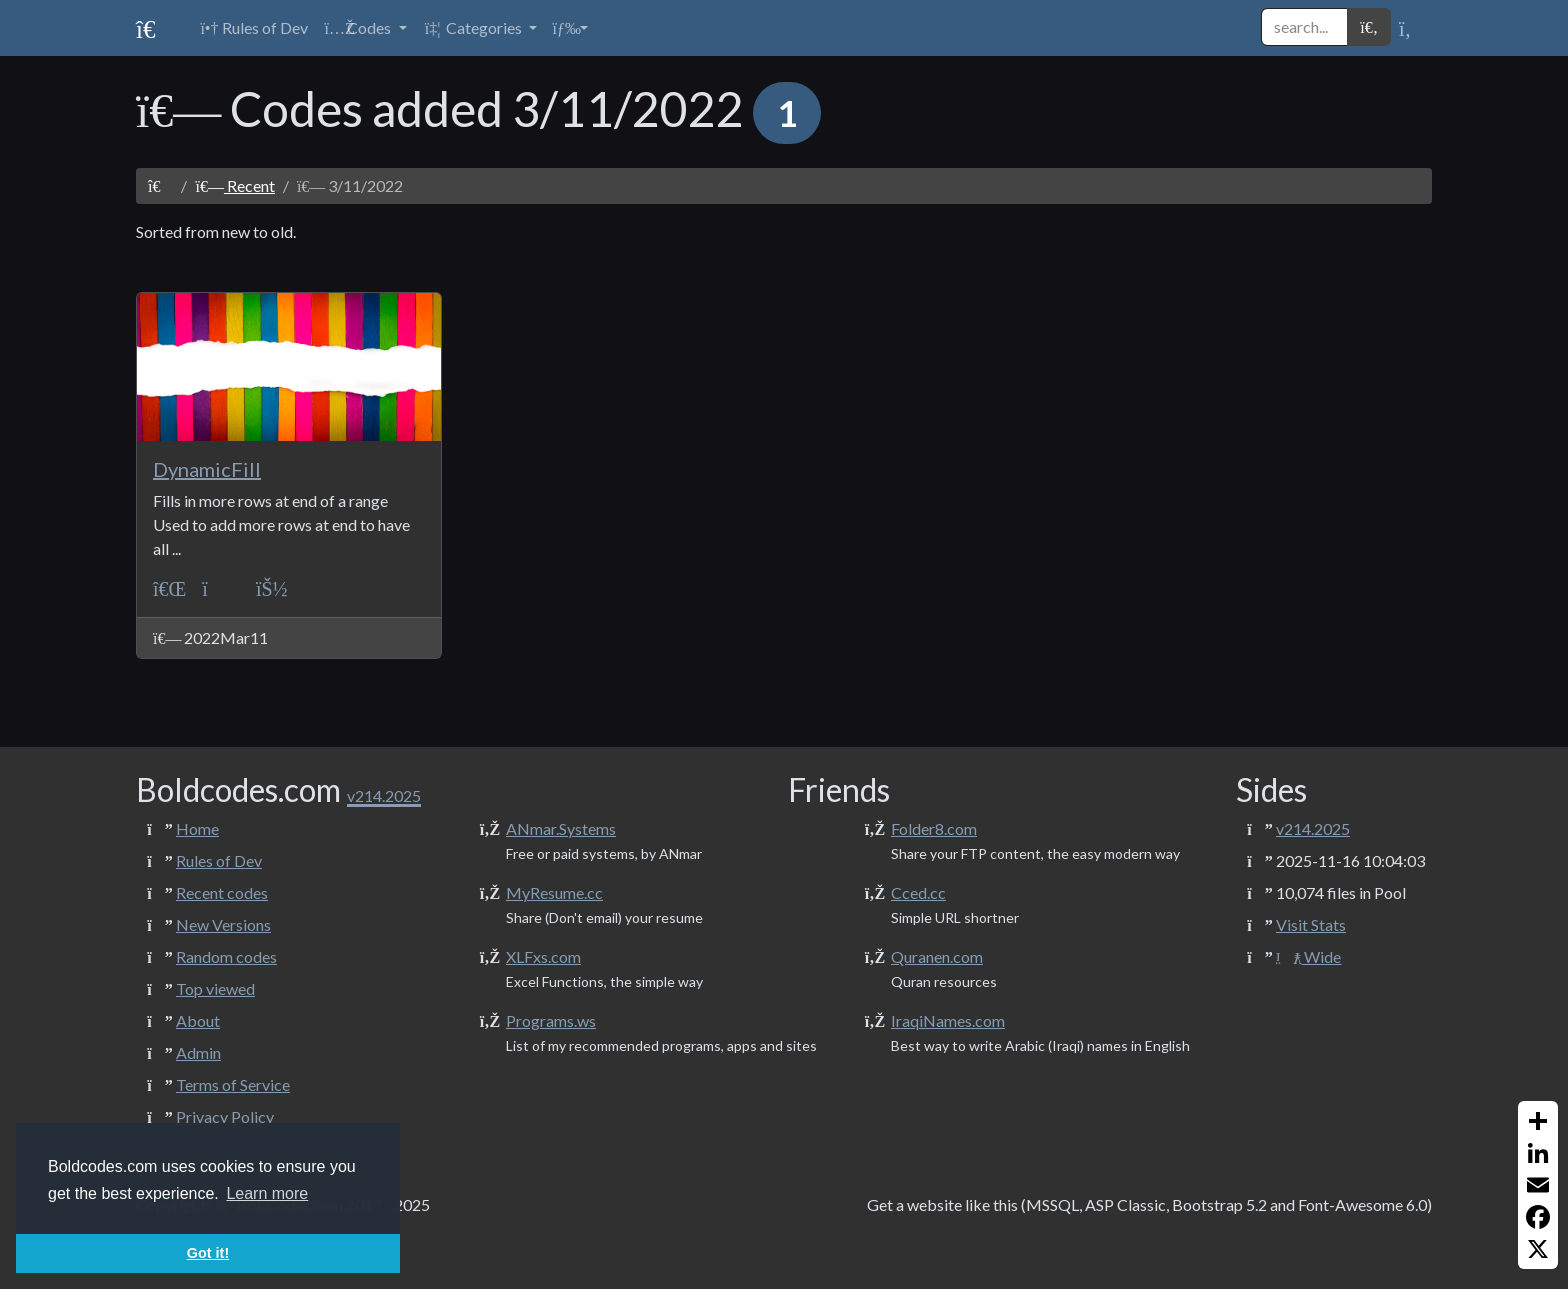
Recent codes (222, 892)
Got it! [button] (208, 1253)
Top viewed (215, 988)
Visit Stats (1311, 924)
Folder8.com (934, 828)
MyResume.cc (554, 892)
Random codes (226, 956)
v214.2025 (1313, 828)
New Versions (223, 924)
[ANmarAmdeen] (272, 588)
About (198, 1020)
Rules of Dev (219, 860)
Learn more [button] (267, 1193)
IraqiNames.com (948, 1020)
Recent (234, 185)
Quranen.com (937, 956)
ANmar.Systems (561, 828)
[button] (365, 28)
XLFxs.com (543, 956)
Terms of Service (233, 1084)
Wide (1308, 956)
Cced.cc (918, 892)
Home (197, 828)
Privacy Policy (225, 1116)
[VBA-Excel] (169, 588)
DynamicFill (207, 469)
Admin (198, 1052)
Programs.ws (551, 1020)
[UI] (221, 588)
